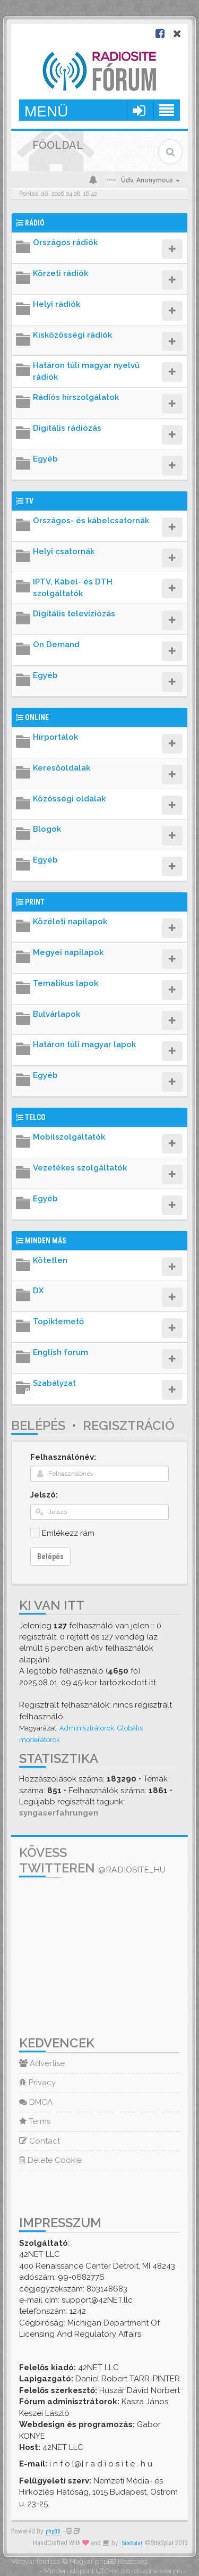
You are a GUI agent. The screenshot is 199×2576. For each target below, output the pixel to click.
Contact (39, 2141)
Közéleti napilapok (70, 921)
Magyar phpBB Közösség (109, 2561)
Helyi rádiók (56, 304)
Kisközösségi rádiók (72, 335)
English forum (60, 1352)
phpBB (53, 2531)
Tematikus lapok (65, 983)
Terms (34, 2121)
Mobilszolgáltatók (69, 1137)
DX (38, 1290)
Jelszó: (44, 1495)
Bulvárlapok (56, 1014)
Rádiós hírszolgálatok (76, 397)
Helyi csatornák (63, 551)
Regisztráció (129, 1425)
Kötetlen (50, 1260)
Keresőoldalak (61, 768)
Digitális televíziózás (74, 613)
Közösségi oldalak (69, 799)
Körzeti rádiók (60, 273)
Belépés (38, 1425)
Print (35, 902)
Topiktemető (58, 1321)
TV (29, 501)
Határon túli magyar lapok (84, 1044)
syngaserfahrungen (58, 1813)
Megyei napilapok (68, 952)
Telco (35, 1117)
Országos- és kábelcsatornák (91, 520)
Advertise (42, 2063)
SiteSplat (132, 2543)
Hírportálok (55, 737)
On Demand (56, 644)
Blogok (47, 829)
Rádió (35, 223)
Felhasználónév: (63, 1457)
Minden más (45, 1240)
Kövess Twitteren (92, 1860)
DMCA (36, 2102)
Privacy (37, 2082)
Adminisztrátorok (86, 1728)
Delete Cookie (50, 2160)
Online (37, 717)
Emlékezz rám (68, 1533)
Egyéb (45, 459)
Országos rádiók (65, 242)
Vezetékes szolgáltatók (80, 1168)
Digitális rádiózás (67, 428)
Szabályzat (54, 1383)
